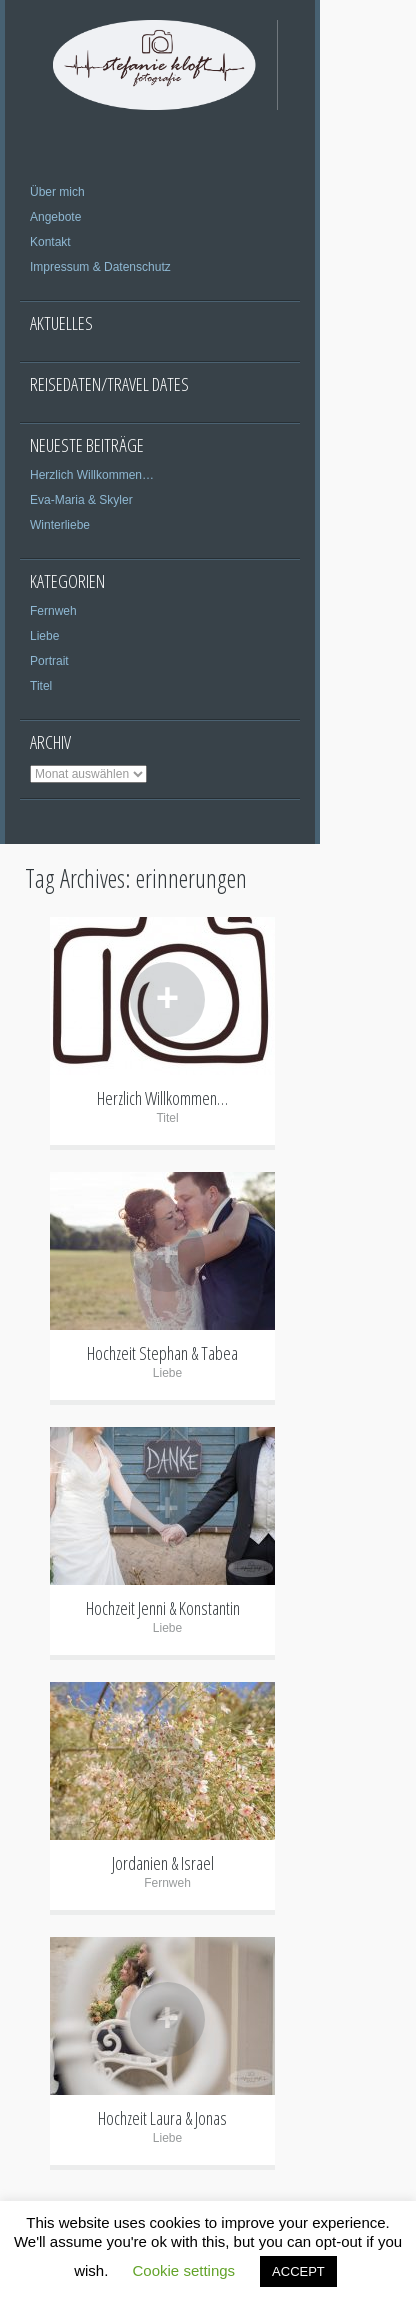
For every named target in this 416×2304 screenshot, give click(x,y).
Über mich (57, 192)
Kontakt (50, 242)
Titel (41, 686)
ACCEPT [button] (298, 2271)
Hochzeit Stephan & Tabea (162, 1353)
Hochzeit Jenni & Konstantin (163, 1608)
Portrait (49, 661)
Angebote (55, 217)
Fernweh (53, 611)
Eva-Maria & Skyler (81, 500)
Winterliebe (60, 525)
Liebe (44, 636)
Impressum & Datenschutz (100, 267)
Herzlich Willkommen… (92, 475)
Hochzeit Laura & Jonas (162, 2118)
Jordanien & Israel (163, 1863)
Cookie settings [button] (184, 2270)
